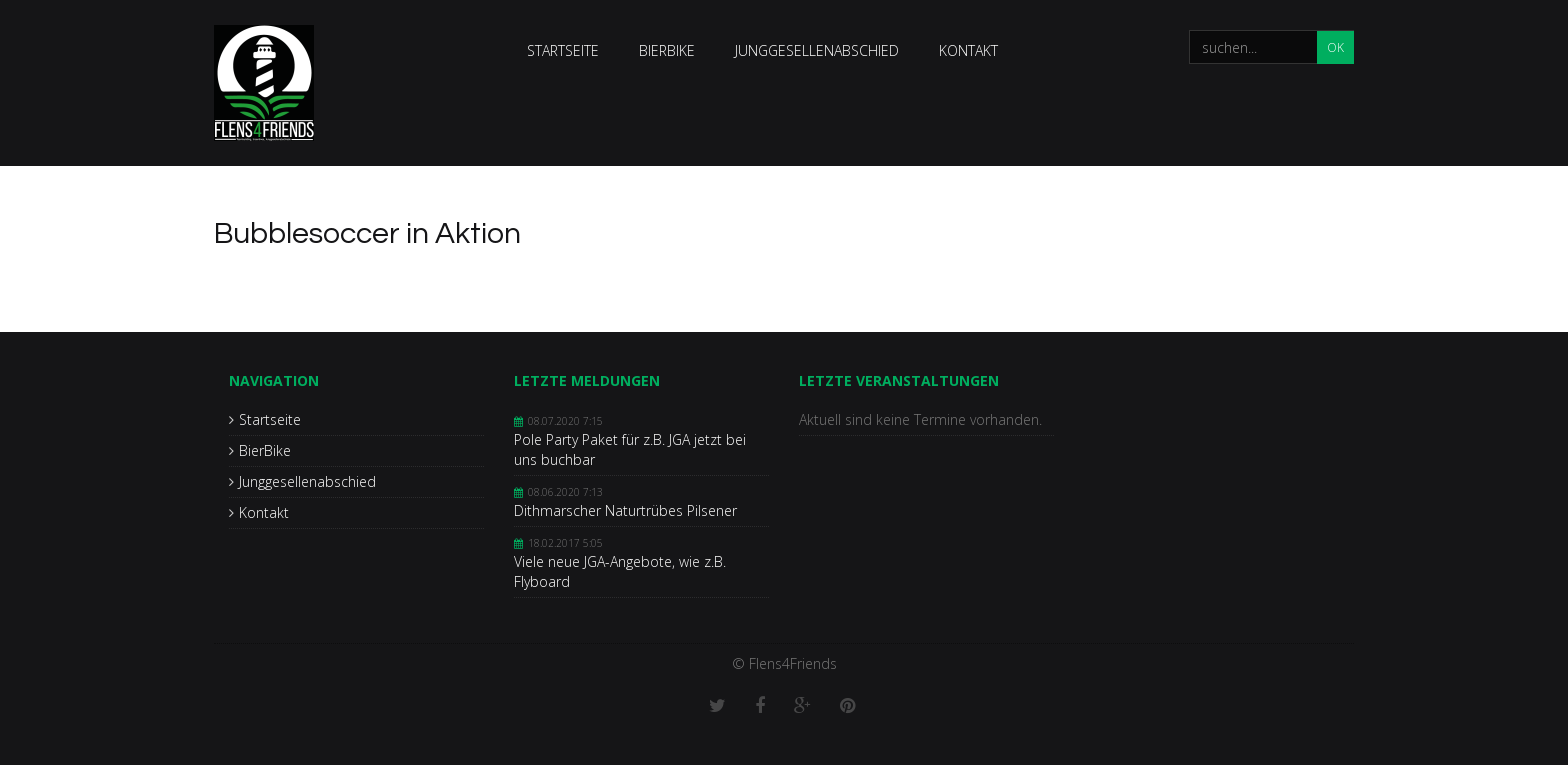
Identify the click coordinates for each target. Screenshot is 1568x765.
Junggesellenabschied (817, 50)
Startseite (563, 50)
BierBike (667, 50)
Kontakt (968, 50)
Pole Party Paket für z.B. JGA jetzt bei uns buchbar (630, 449)
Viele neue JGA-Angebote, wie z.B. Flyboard (620, 571)
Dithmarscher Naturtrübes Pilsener (625, 510)
